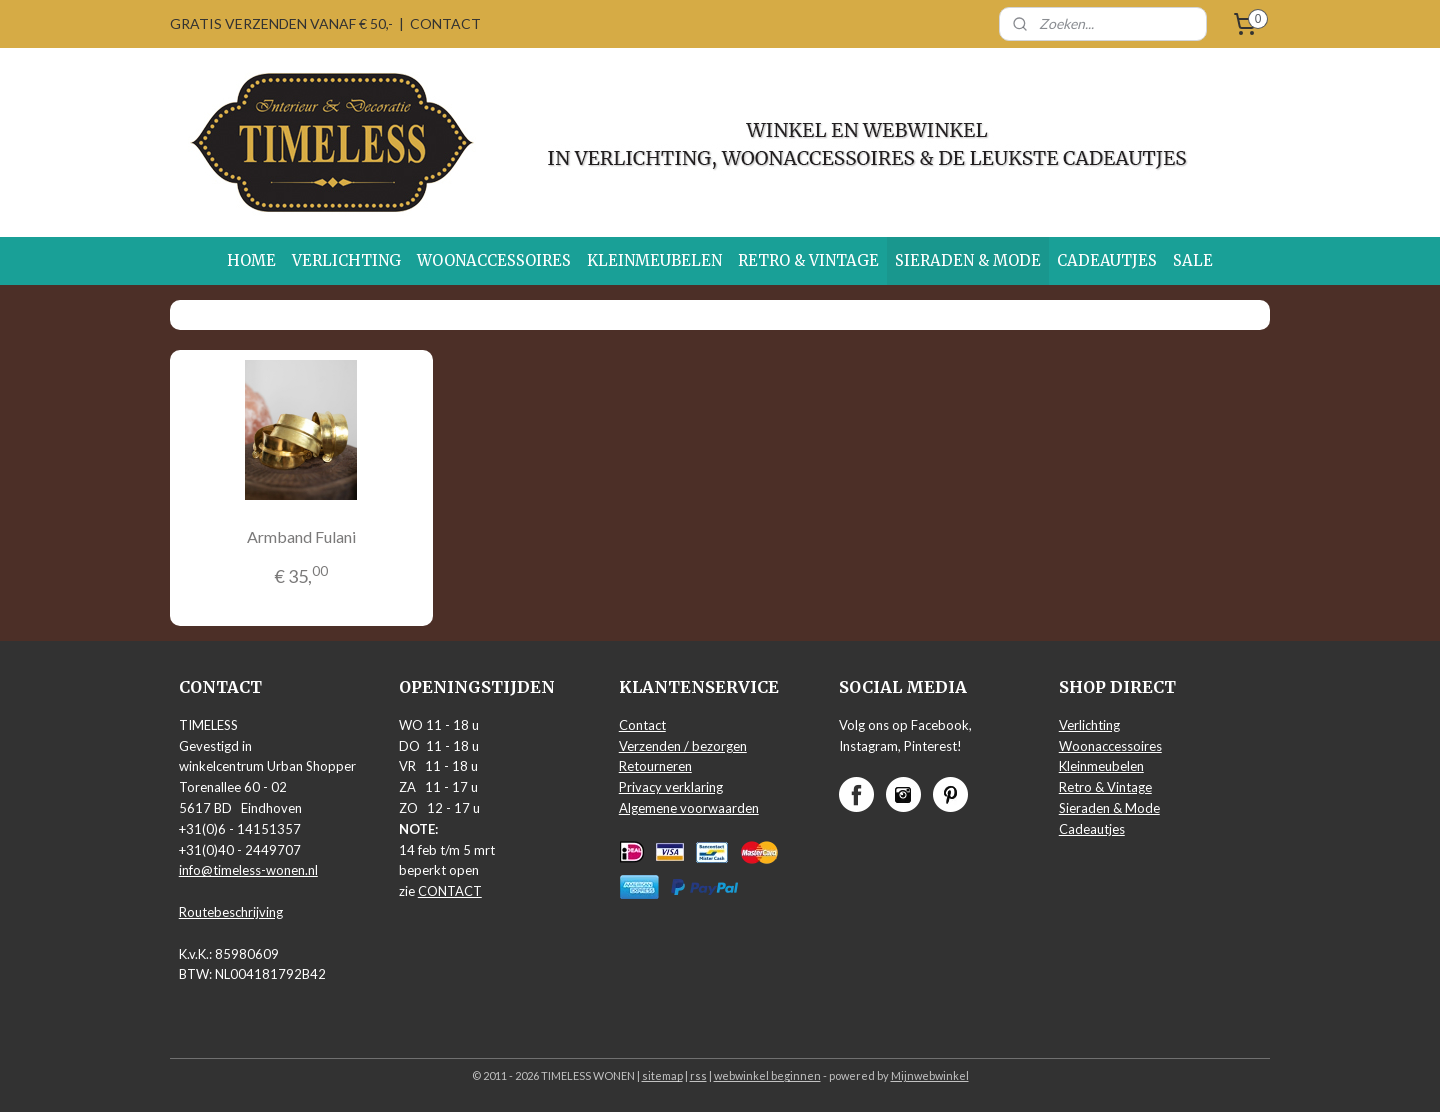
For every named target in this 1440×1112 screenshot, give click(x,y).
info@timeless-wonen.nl (248, 870)
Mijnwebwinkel (930, 1075)
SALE (1193, 260)
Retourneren (655, 766)
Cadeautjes (1092, 829)
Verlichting (1089, 725)
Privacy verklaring (671, 787)
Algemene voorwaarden (689, 808)
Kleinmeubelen (1101, 766)
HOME (251, 260)
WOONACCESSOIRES (494, 260)
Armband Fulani (301, 536)
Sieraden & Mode (1109, 808)
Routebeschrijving (231, 912)
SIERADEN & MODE (968, 260)
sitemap (662, 1075)
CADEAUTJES (1107, 260)
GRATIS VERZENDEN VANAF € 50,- (281, 23)
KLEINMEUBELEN (654, 260)
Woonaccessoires (1110, 746)
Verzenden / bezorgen (683, 746)
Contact (642, 725)
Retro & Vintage (1105, 787)
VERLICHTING (346, 260)
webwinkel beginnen (767, 1075)
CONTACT (445, 23)
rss (698, 1075)
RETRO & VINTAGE (808, 260)
